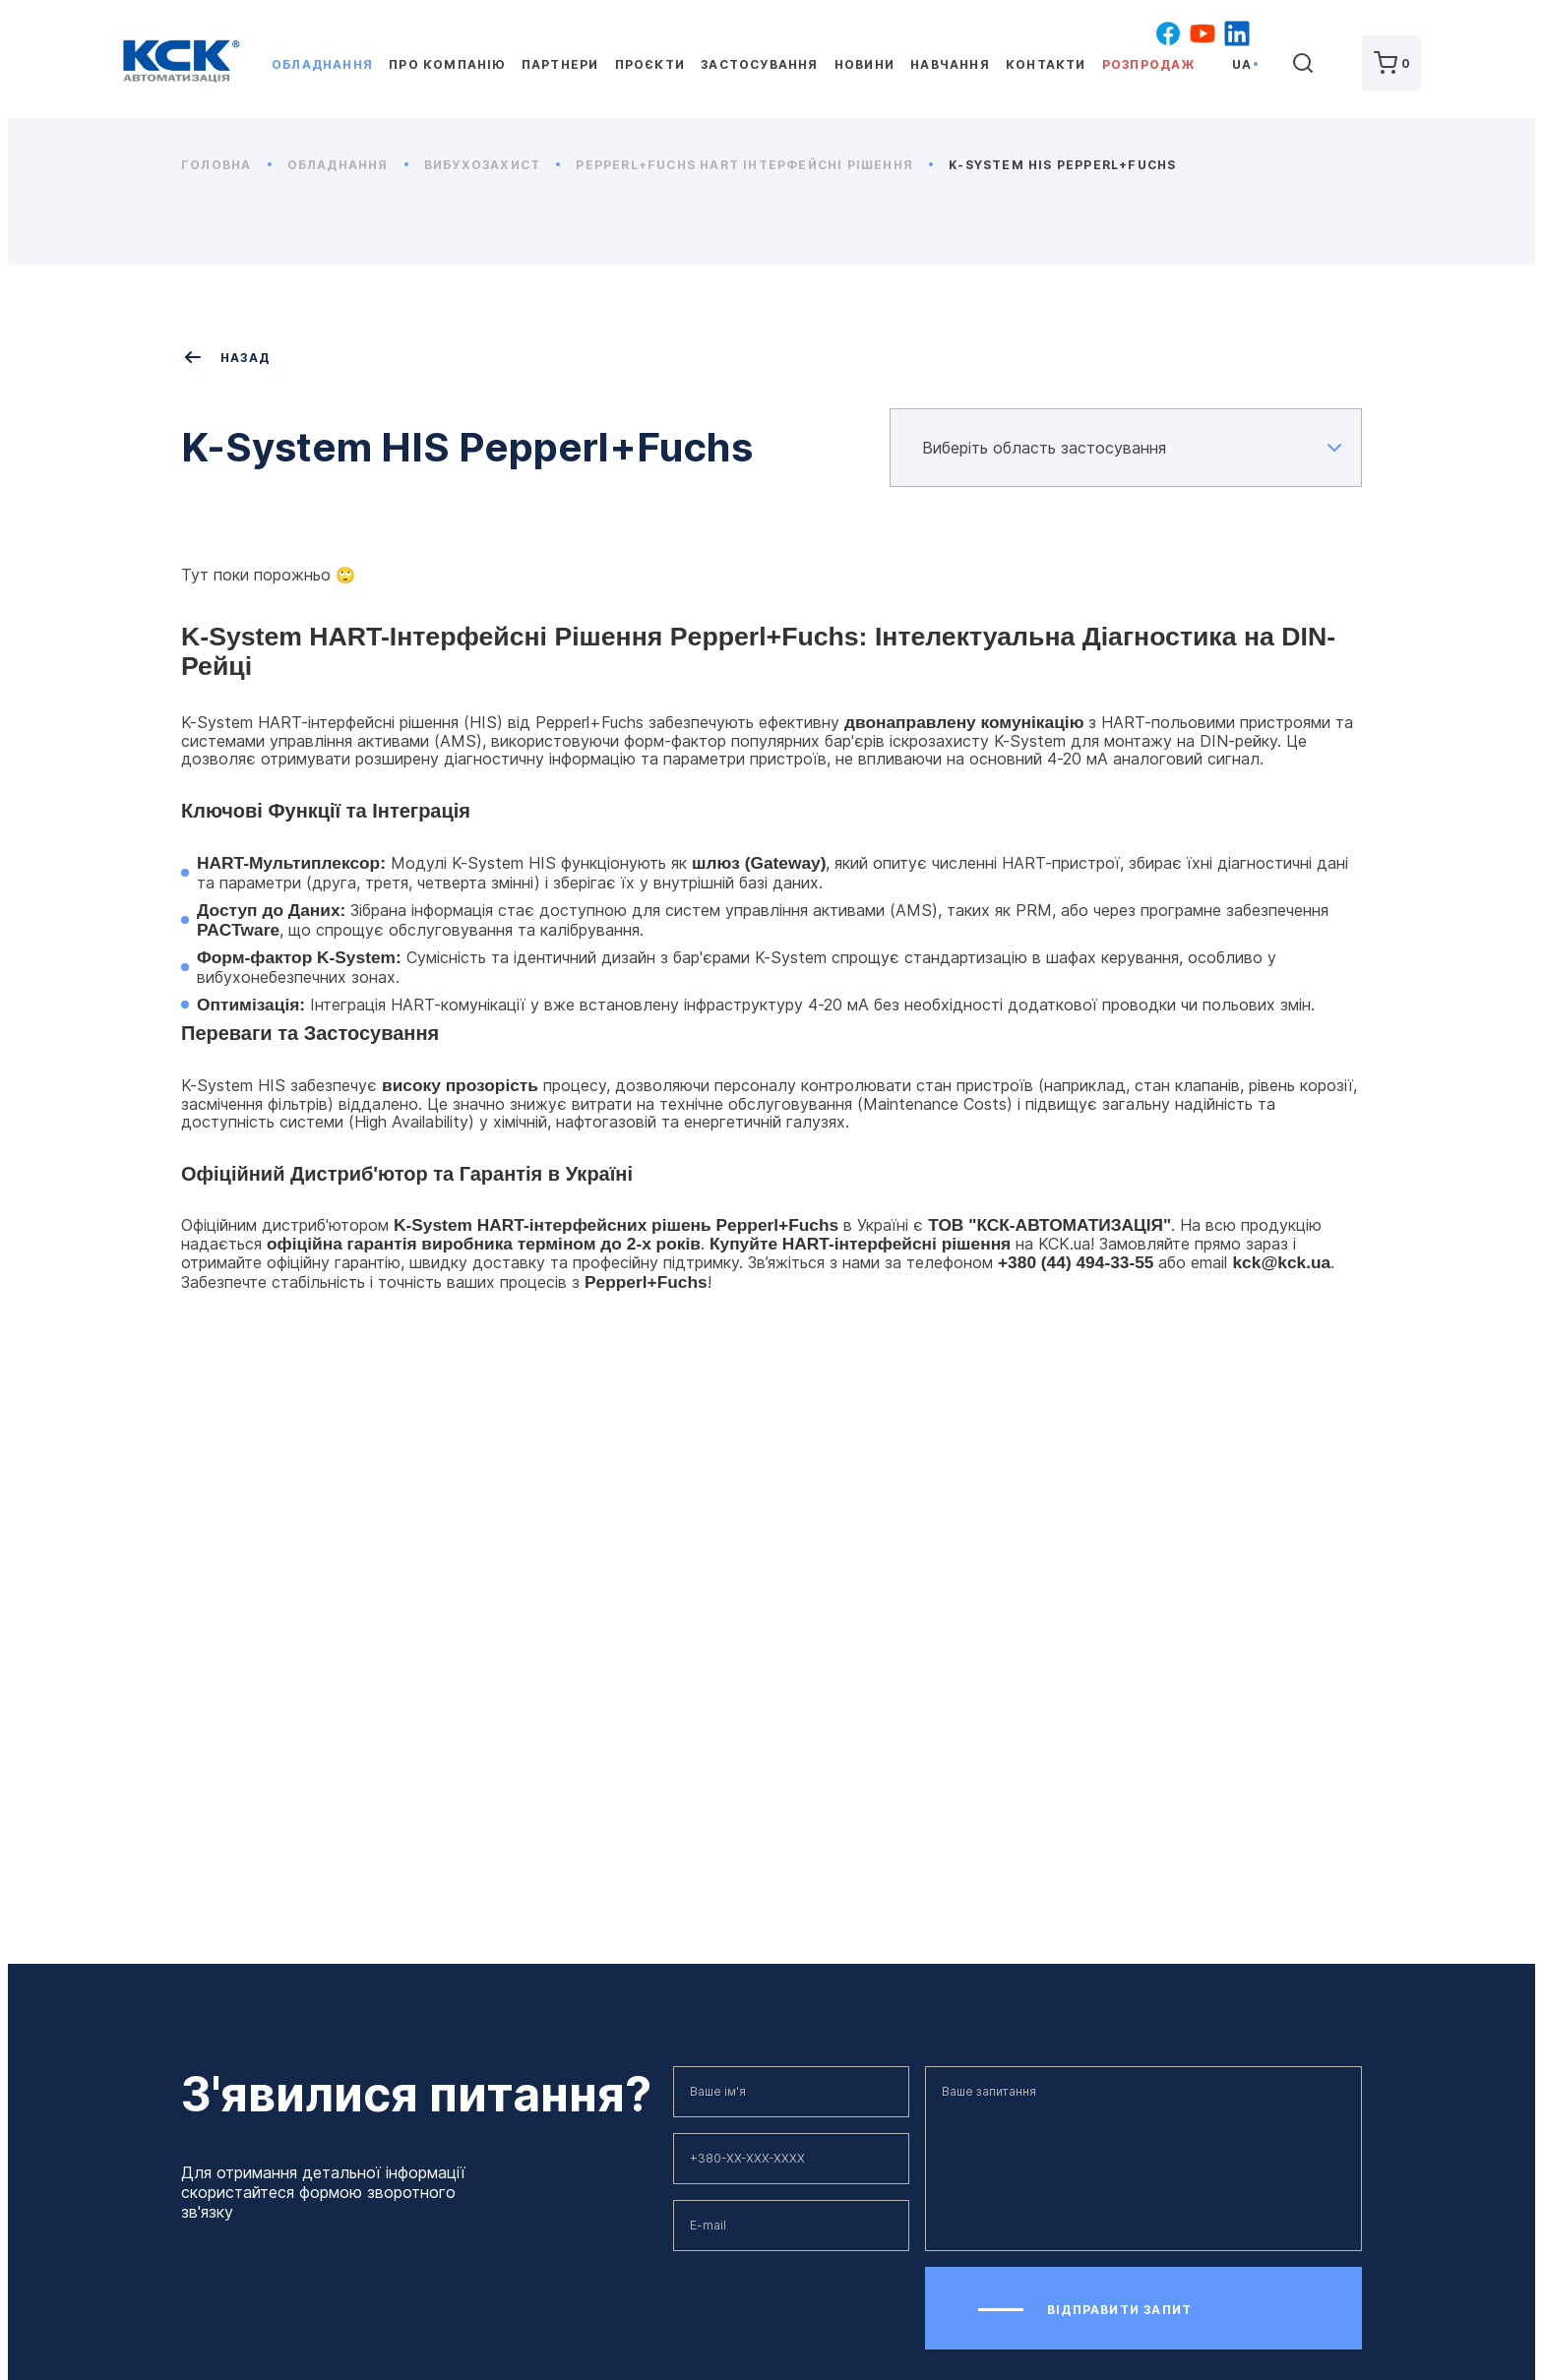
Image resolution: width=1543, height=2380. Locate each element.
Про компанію (447, 64)
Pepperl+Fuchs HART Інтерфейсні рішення (754, 164)
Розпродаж (1149, 64)
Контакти (1046, 64)
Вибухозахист (492, 164)
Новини (864, 64)
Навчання (950, 64)
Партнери (560, 64)
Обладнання (322, 64)
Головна (226, 164)
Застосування (759, 64)
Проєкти (650, 64)
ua (1242, 64)
